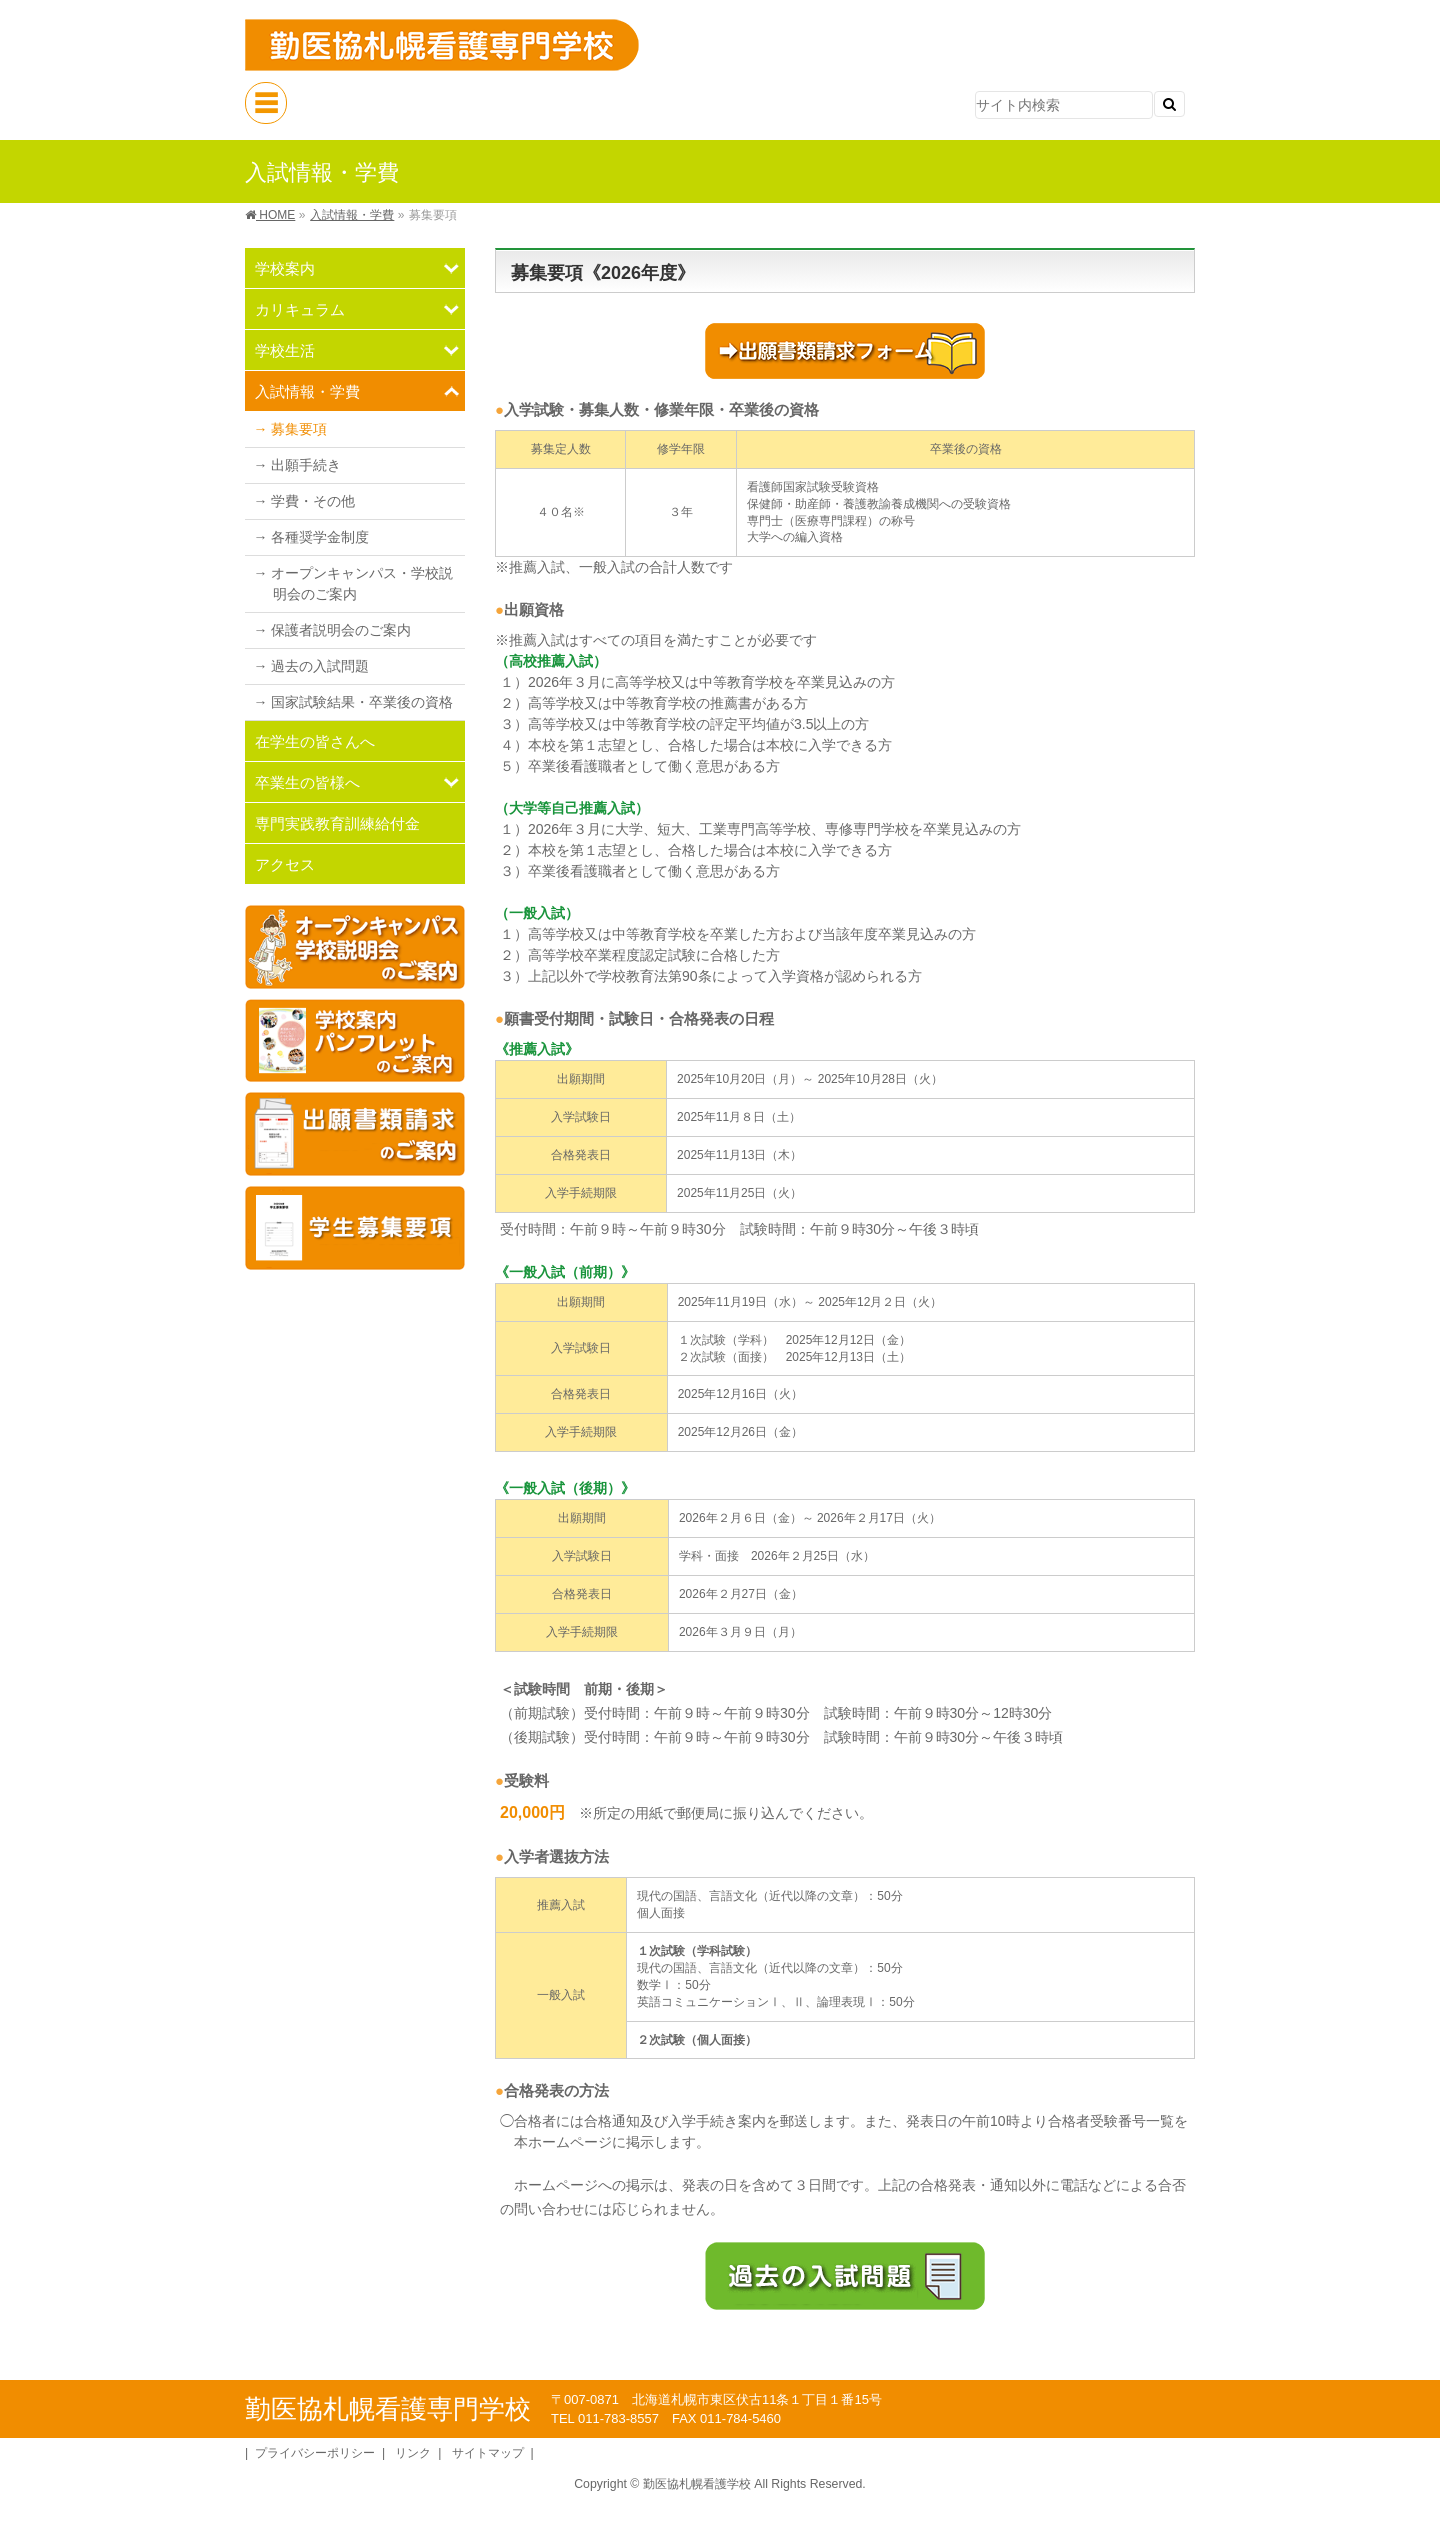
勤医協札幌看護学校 (697, 2484)
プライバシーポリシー (315, 2453)
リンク (413, 2453)
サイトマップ (488, 2453)
